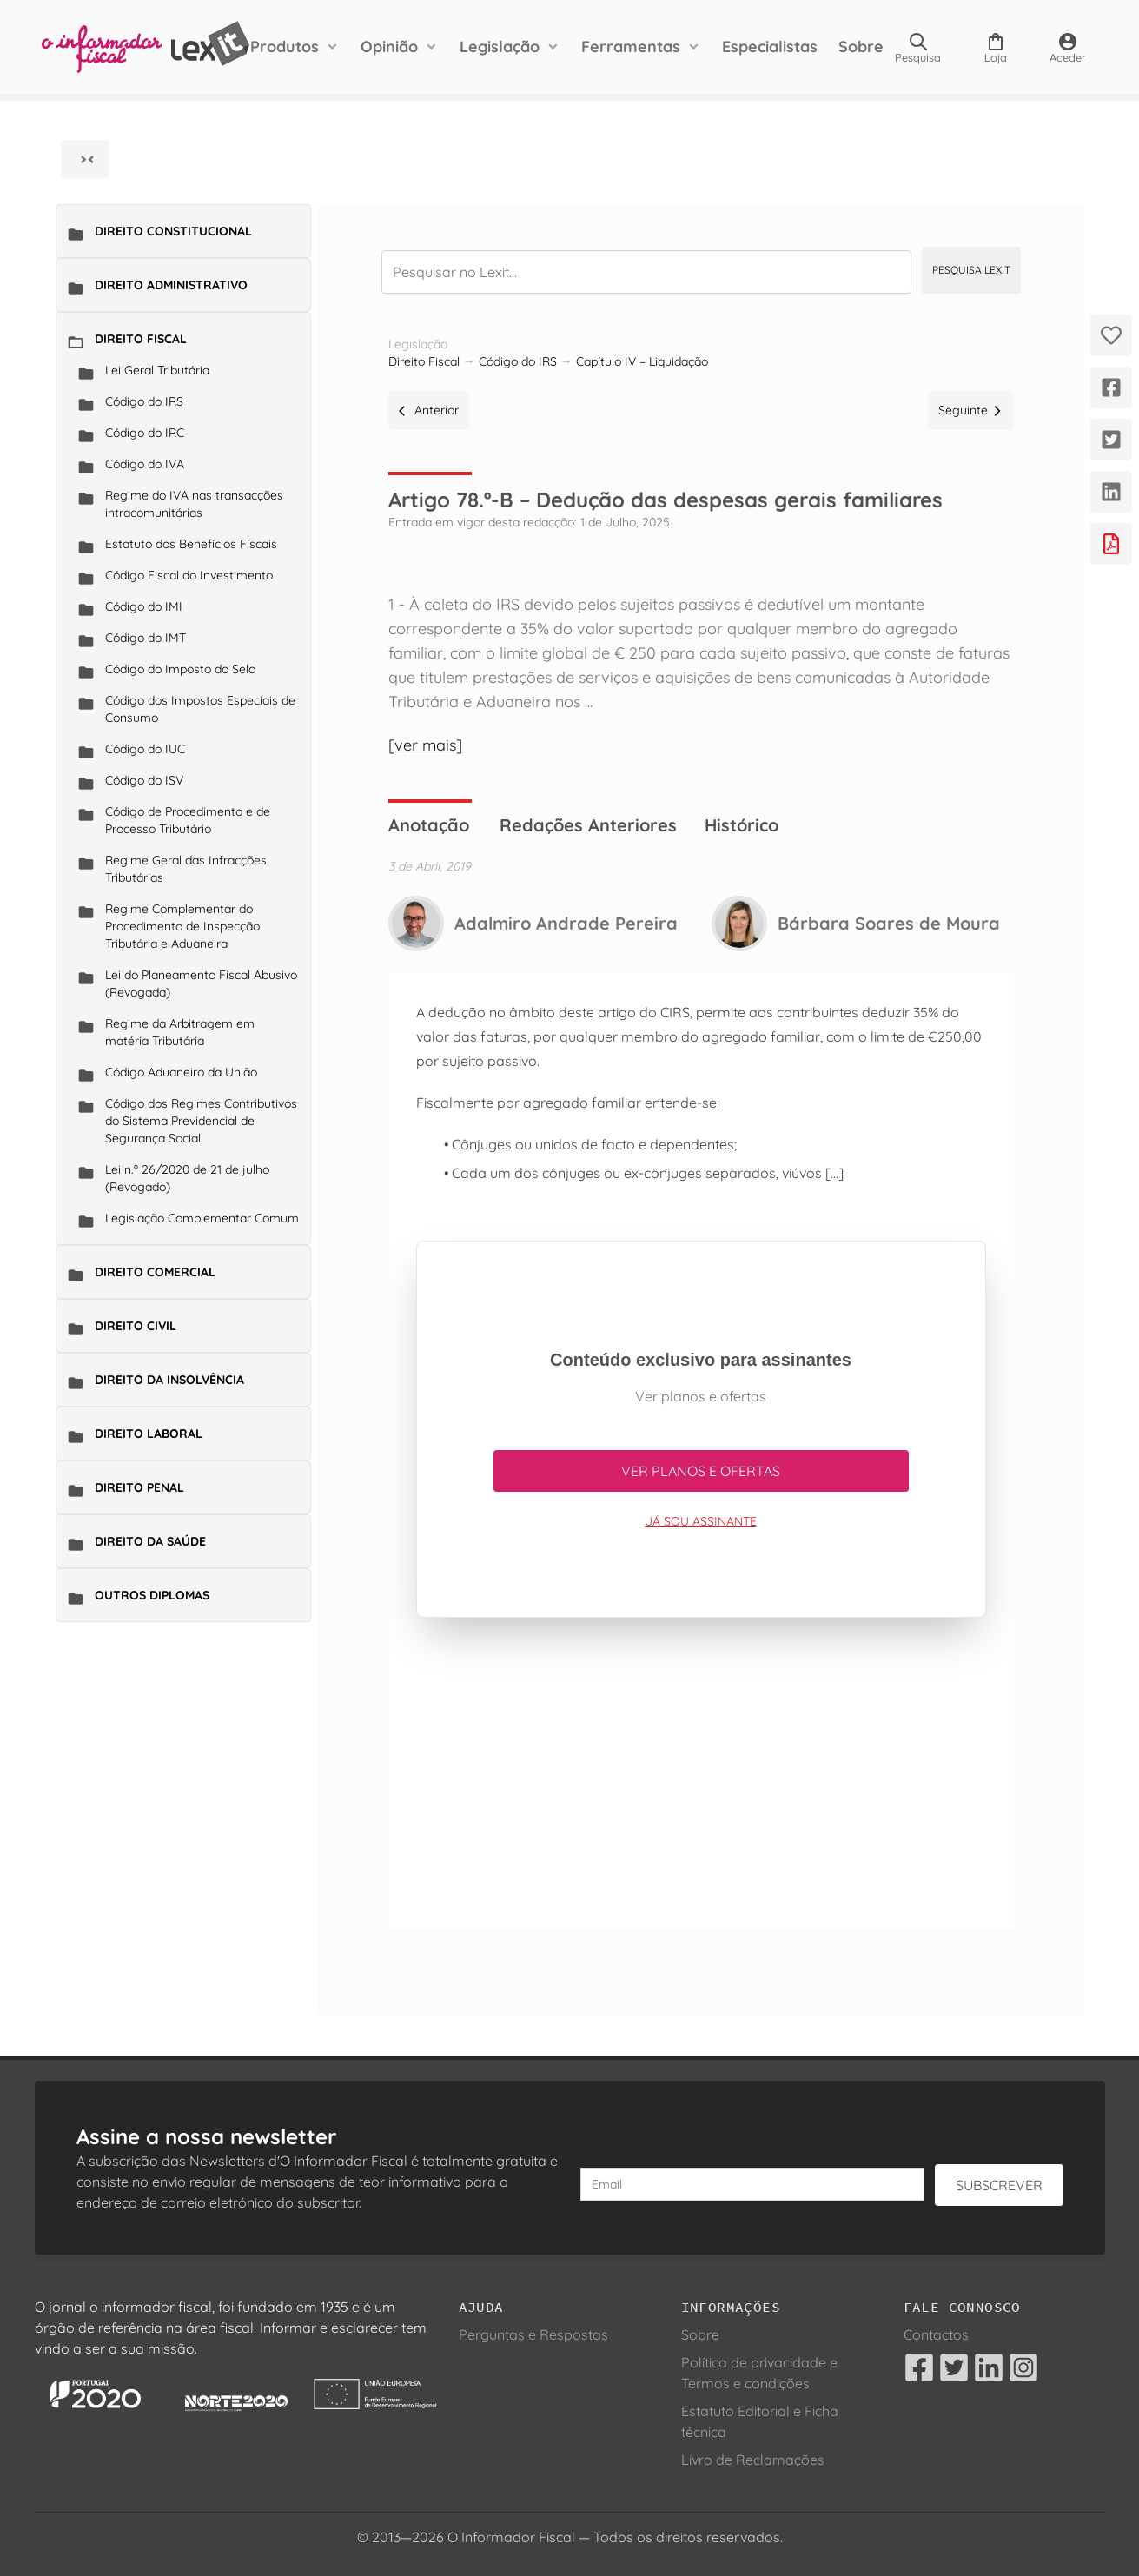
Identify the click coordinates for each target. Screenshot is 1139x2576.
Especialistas (770, 46)
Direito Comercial (155, 1272)
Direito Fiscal (141, 339)
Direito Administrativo (171, 285)
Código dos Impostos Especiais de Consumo (200, 708)
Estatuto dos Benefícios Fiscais (191, 544)
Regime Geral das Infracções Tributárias (186, 868)
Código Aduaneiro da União (181, 1072)
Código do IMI (143, 606)
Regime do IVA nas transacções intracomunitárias (194, 503)
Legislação (500, 46)
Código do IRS (144, 401)
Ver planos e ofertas (700, 1471)
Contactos (936, 2334)
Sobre (861, 46)
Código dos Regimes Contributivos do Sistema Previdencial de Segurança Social (201, 1121)
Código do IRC (144, 432)
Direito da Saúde (150, 1541)
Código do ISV (144, 780)
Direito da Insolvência (169, 1379)
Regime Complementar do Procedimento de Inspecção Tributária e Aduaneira (182, 926)
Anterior (429, 410)
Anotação (428, 825)
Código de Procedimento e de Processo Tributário (187, 820)
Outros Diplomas (152, 1595)
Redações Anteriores (588, 825)
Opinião (389, 46)
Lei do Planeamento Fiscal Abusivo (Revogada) (201, 983)
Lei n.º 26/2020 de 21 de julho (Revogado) (187, 1178)
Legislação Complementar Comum (202, 1218)
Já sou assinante (701, 1521)
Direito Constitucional (173, 231)
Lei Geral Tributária (157, 370)
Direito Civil (135, 1326)
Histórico (741, 825)
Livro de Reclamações (752, 2459)
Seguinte (970, 410)
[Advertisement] (701, 1781)
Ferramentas (630, 46)
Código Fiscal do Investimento (189, 575)
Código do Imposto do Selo (180, 669)
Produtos (284, 46)
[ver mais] (425, 745)
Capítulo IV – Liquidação (642, 361)
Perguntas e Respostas (533, 2334)
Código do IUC (145, 749)
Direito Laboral (148, 1433)
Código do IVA (144, 464)
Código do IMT (145, 638)
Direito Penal (139, 1487)
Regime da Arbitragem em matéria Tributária (180, 1032)
